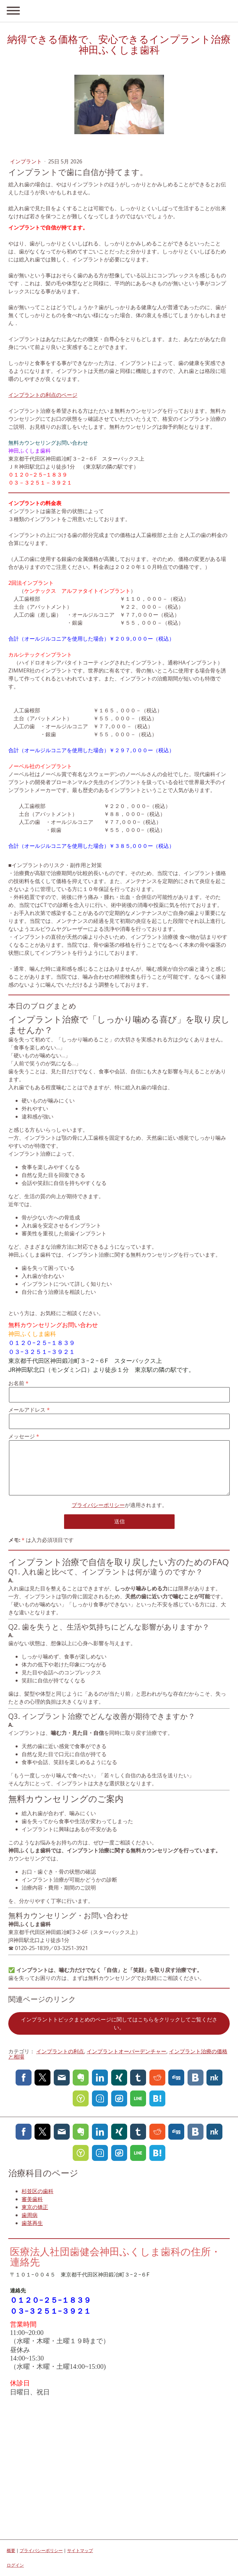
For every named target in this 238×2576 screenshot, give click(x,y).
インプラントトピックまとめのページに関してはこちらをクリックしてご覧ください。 (119, 2023)
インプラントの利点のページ (42, 395)
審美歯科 (32, 2199)
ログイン (15, 2565)
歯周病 (30, 2215)
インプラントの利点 (60, 2051)
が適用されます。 (119, 1505)
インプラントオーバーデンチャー (126, 2051)
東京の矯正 (35, 2207)
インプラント (26, 161)
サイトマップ (80, 2550)
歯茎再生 (32, 2223)
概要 (11, 2550)
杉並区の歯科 (37, 2191)
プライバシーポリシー (98, 1505)
